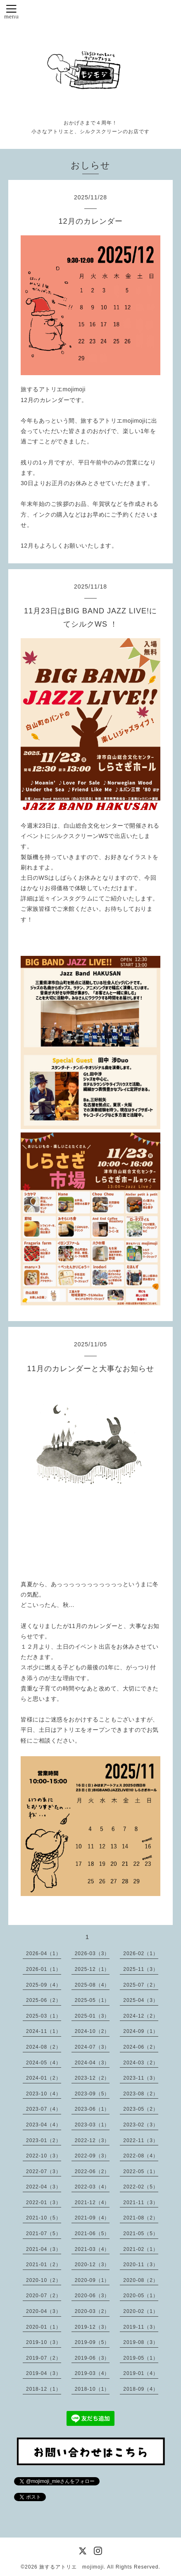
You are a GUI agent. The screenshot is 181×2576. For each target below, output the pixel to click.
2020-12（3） (92, 2264)
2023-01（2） (43, 2140)
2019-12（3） (92, 2327)
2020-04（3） (43, 2311)
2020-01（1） (43, 2327)
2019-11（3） (140, 2327)
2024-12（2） (140, 2016)
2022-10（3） (43, 2156)
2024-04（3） (92, 2063)
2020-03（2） (92, 2311)
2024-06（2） (140, 2047)
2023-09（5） (92, 2094)
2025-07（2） (140, 1985)
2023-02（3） (140, 2125)
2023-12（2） (92, 2078)
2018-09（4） (140, 2389)
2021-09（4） (92, 2218)
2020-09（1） (92, 2280)
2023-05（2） (140, 2109)
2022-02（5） (140, 2187)
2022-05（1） (140, 2171)
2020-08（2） (140, 2280)
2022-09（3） (92, 2156)
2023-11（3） (140, 2078)
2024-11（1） (43, 2031)
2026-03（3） (92, 1953)
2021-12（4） (92, 2202)
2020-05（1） (140, 2295)
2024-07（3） (92, 2047)
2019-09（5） (92, 2342)
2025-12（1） (92, 1969)
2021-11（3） (140, 2202)
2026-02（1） (140, 1953)
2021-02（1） (140, 2249)
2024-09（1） (140, 2031)
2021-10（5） (43, 2218)
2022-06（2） (92, 2171)
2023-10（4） (43, 2094)
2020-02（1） (140, 2311)
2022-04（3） (43, 2187)
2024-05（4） (43, 2063)
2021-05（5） (140, 2233)
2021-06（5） (92, 2233)
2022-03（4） (92, 2187)
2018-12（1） (43, 2389)
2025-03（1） (43, 2016)
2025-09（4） (43, 1985)
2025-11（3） (140, 1969)
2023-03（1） (92, 2125)
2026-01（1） (43, 1969)
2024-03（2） (140, 2063)
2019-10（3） (43, 2342)
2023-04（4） (43, 2125)
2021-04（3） (43, 2249)
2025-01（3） (92, 2016)
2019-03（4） (92, 2373)
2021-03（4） (92, 2249)
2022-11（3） (140, 2140)
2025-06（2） (43, 2000)
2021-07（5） (43, 2233)
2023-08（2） (140, 2094)
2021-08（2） (140, 2218)
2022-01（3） (43, 2202)
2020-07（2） (43, 2295)
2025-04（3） (140, 2000)
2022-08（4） (140, 2156)
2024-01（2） (43, 2078)
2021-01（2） (43, 2264)
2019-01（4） (140, 2373)
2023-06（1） (92, 2109)
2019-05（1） (140, 2358)
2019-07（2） (43, 2358)
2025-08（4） (92, 1985)
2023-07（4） (43, 2109)
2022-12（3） (92, 2140)
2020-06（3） (92, 2295)
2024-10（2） (92, 2031)
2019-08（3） (140, 2342)
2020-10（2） (43, 2280)
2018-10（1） (92, 2389)
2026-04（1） (43, 1953)
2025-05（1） (92, 2000)
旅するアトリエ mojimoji (71, 2567)
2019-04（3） (43, 2373)
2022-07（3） (43, 2171)
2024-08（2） (43, 2047)
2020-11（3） (140, 2264)
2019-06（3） (92, 2358)
